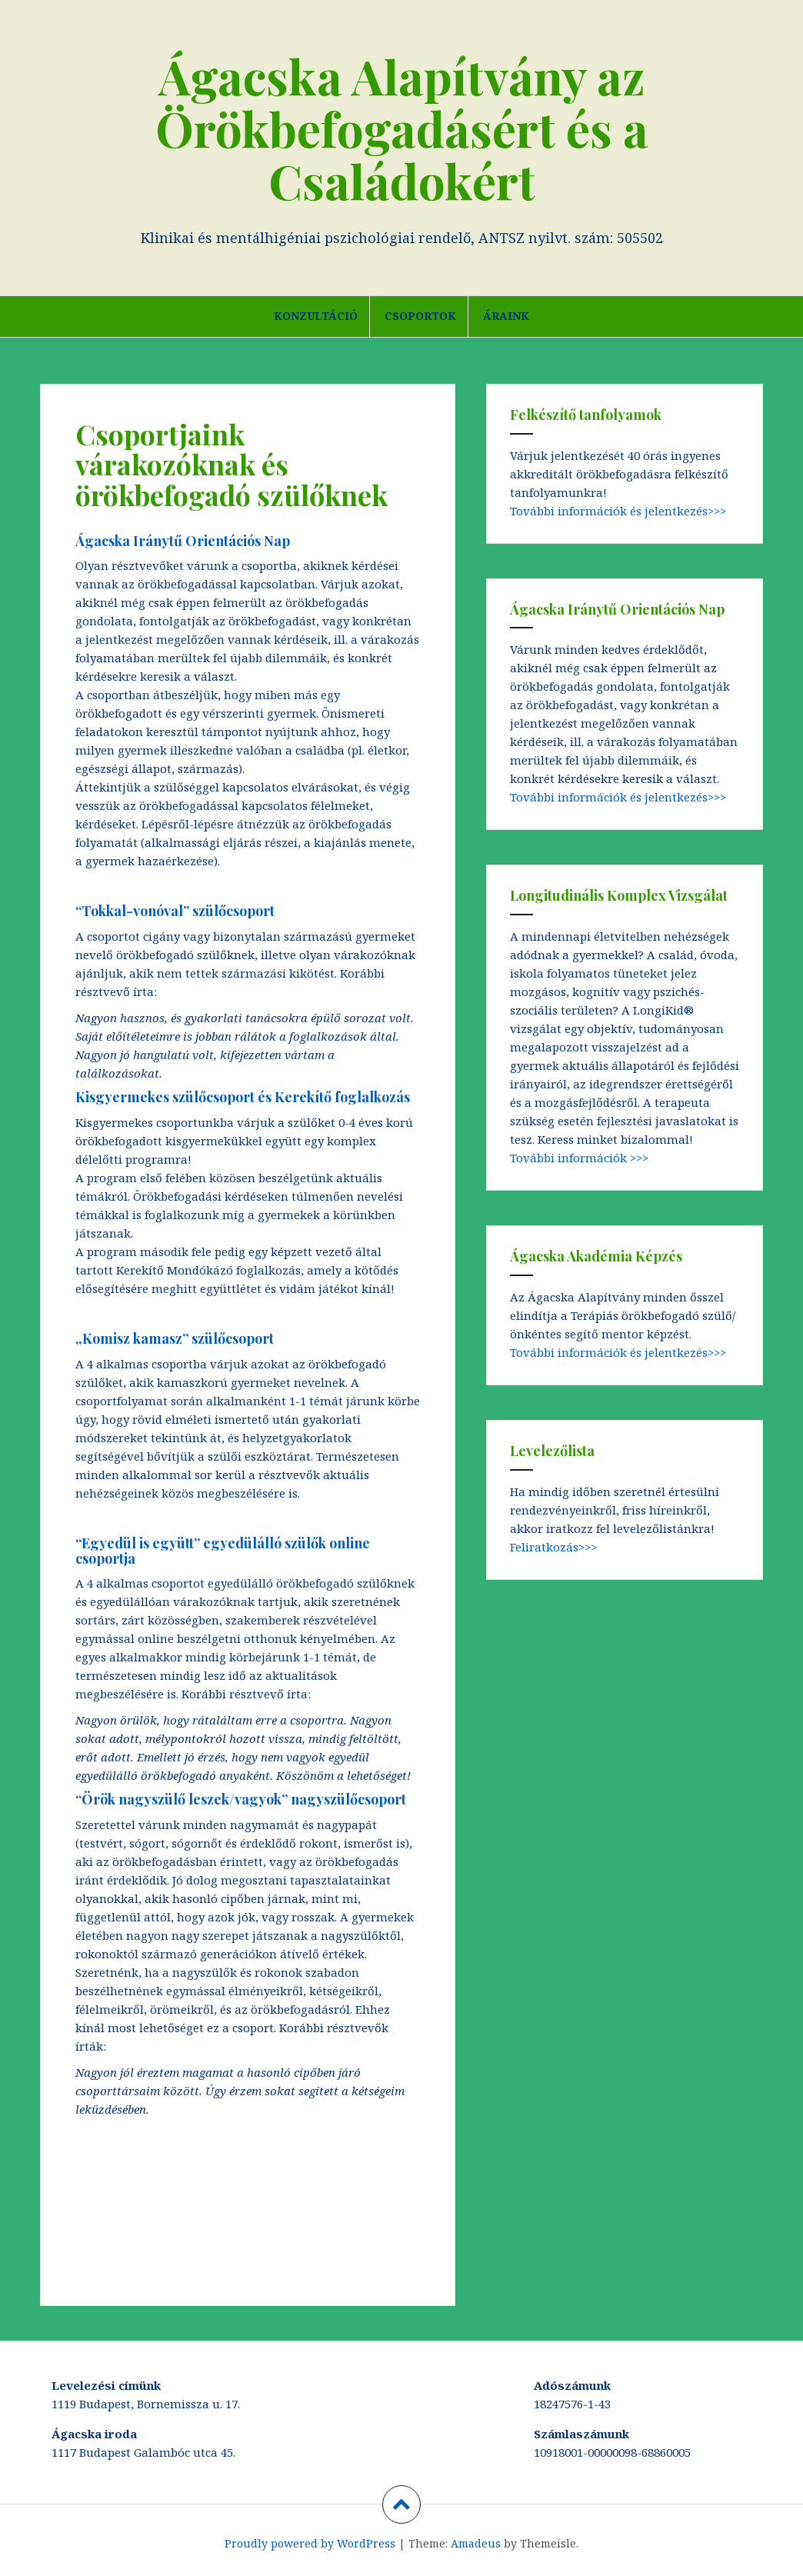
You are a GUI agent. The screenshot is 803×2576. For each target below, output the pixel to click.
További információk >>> (579, 1157)
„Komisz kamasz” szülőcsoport (174, 1338)
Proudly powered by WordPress (310, 2543)
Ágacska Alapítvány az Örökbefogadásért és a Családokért (401, 128)
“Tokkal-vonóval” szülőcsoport (175, 910)
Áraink (506, 315)
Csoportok (420, 315)
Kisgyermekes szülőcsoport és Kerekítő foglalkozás (242, 1097)
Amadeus (476, 2543)
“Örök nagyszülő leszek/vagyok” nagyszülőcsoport (240, 1799)
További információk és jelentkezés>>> (618, 510)
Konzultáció (316, 315)
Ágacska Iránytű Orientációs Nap (182, 541)
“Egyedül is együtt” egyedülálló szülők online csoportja (222, 1551)
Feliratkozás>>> (553, 1547)
